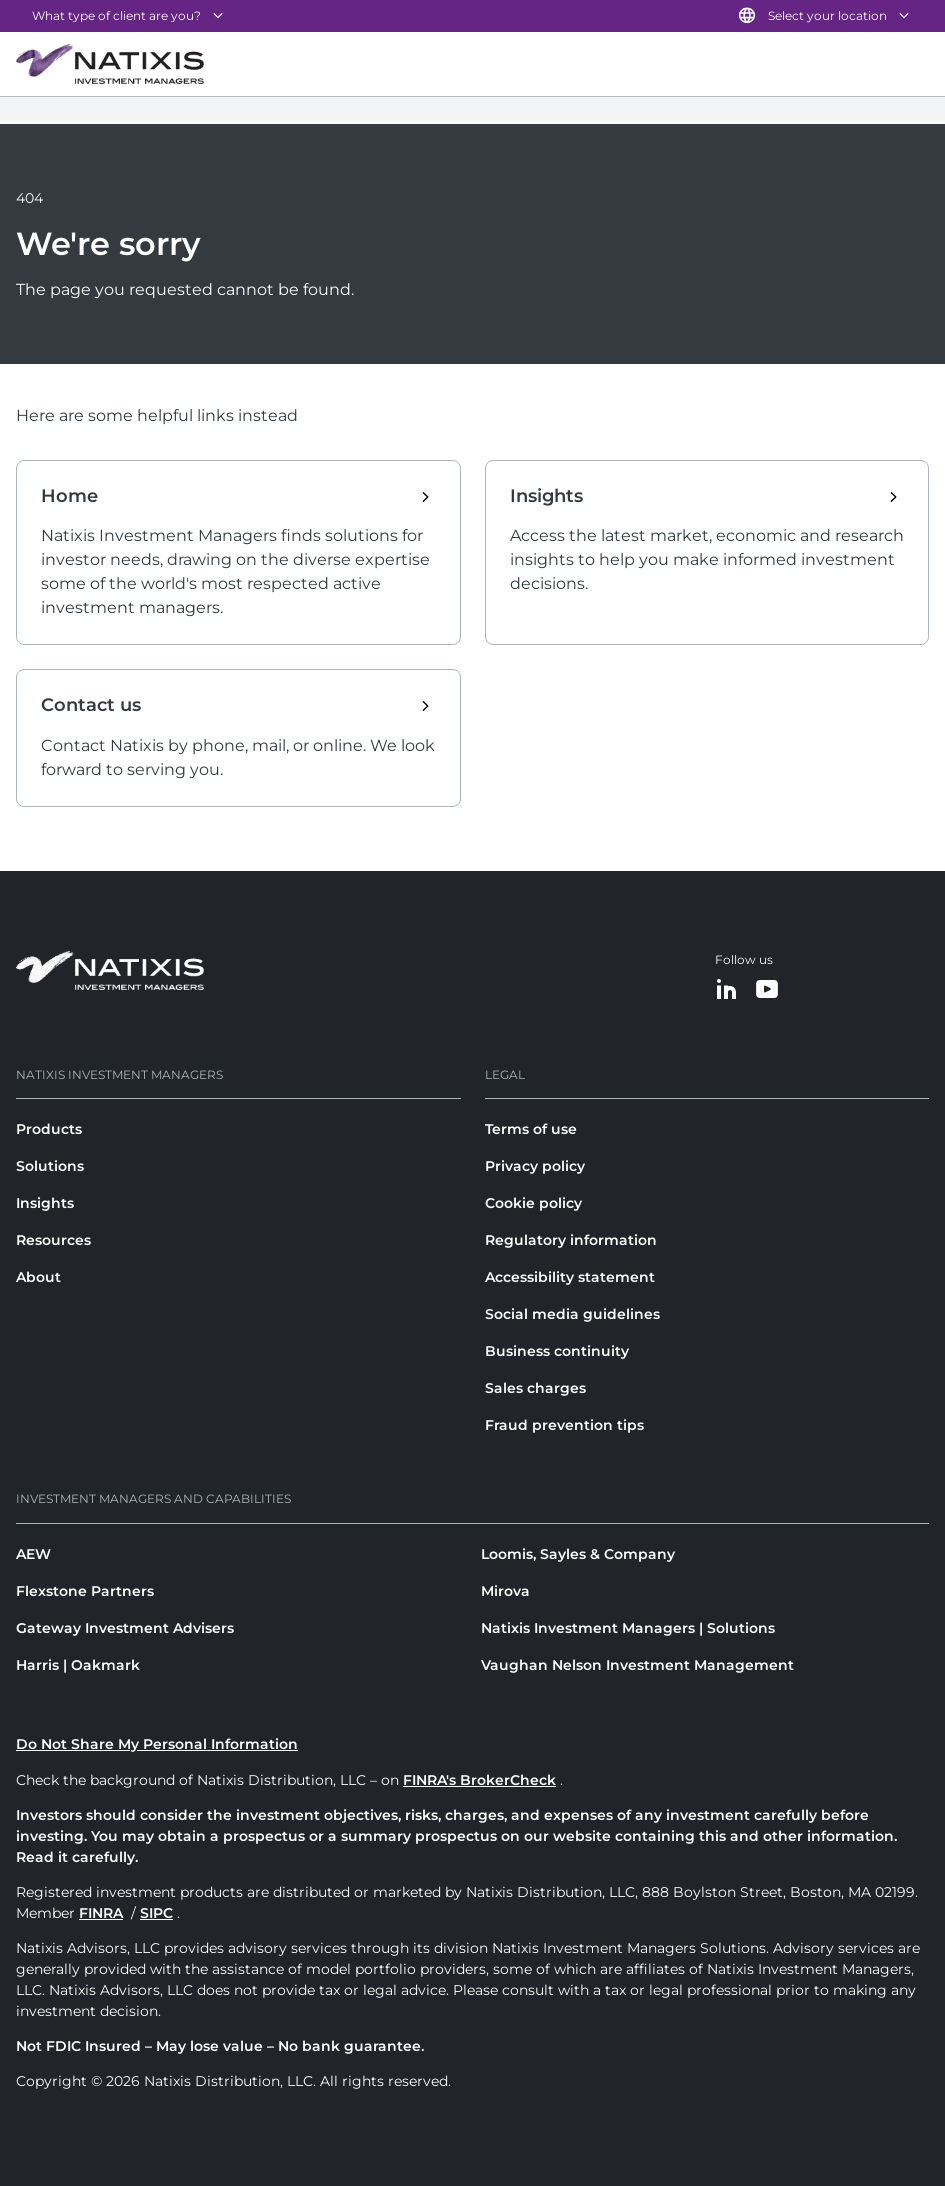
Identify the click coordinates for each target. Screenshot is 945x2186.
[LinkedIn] (727, 990)
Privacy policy (535, 1166)
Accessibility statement (570, 1277)
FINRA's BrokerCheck (479, 1780)
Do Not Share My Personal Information (157, 1744)
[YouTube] (767, 990)
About (38, 1277)
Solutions (50, 1166)
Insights (45, 1203)
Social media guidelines (572, 1314)
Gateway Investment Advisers (125, 1628)
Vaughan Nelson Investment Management (637, 1665)
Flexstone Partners (85, 1591)
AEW (33, 1554)
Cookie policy (533, 1203)
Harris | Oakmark (78, 1665)
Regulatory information (571, 1240)
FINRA (101, 1913)
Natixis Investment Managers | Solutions (628, 1628)
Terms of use (531, 1129)
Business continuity (557, 1351)
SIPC (156, 1913)
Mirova (505, 1591)
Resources (53, 1240)
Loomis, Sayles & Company (578, 1554)
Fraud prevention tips (564, 1425)
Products (49, 1129)
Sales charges (535, 1388)
